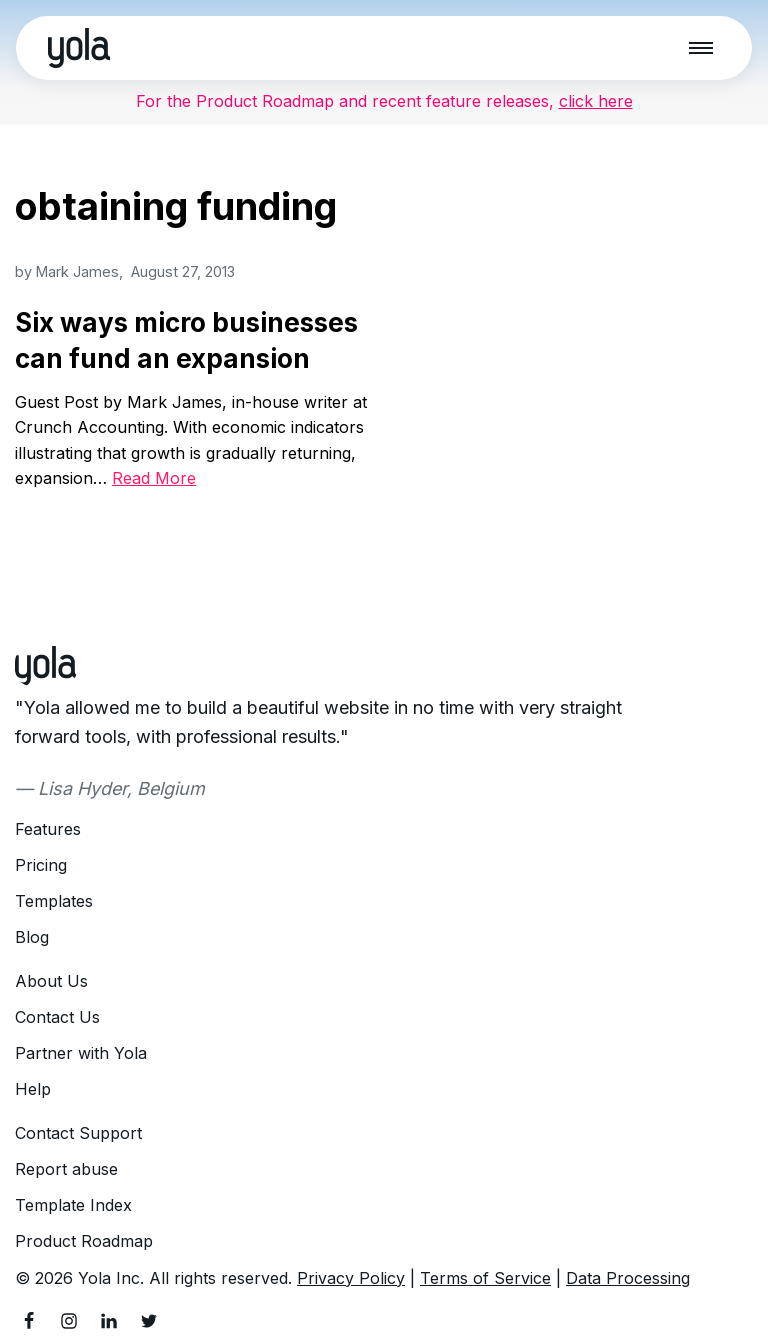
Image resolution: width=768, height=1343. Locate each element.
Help (33, 1089)
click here (596, 101)
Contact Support (78, 1133)
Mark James (77, 271)
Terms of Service (485, 1278)
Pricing (41, 865)
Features (48, 829)
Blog (32, 937)
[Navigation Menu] (701, 48)
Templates (54, 901)
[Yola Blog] (79, 48)
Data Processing (628, 1278)
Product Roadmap (84, 1241)
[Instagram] (69, 1321)
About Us (51, 981)
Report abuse (66, 1169)
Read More (154, 478)
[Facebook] (29, 1321)
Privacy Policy (351, 1278)
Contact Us (57, 1017)
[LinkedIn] (109, 1321)
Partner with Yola (81, 1053)
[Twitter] (149, 1321)
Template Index (73, 1205)
